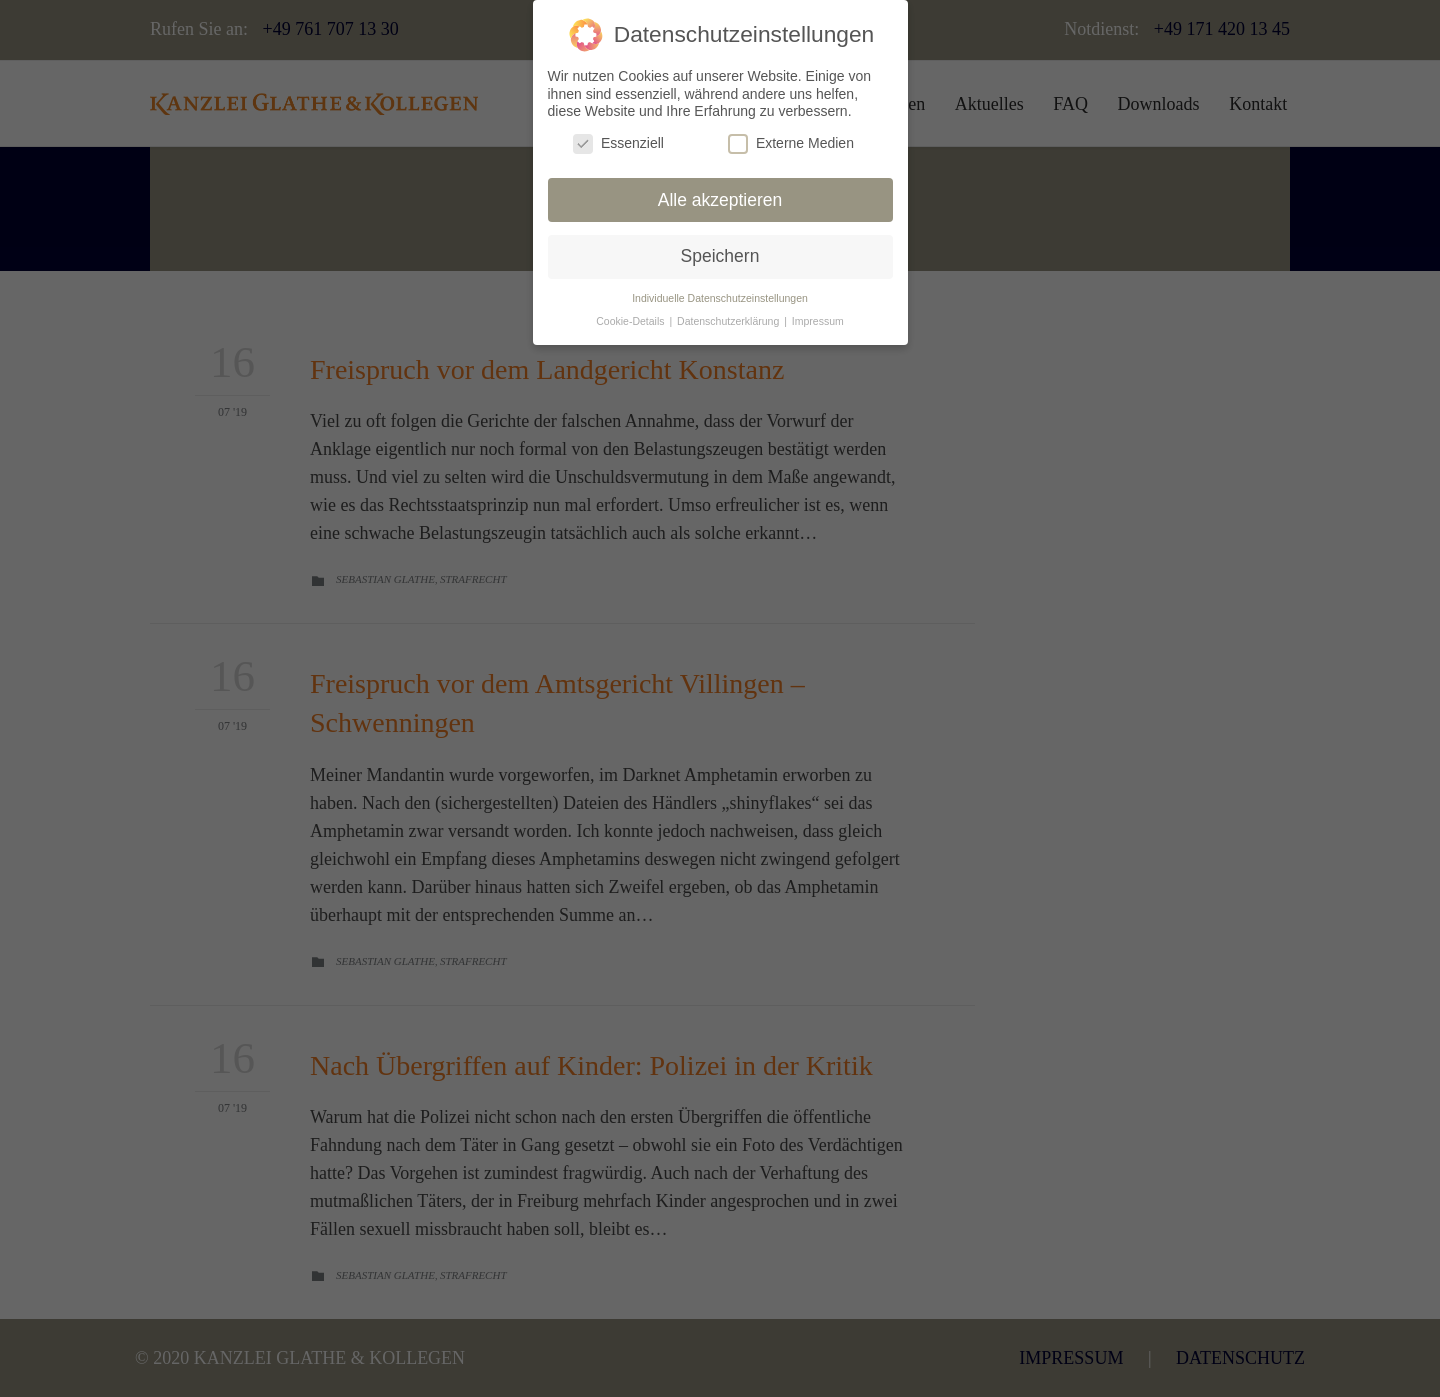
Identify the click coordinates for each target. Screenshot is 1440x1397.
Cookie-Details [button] (631, 321)
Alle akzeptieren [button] (720, 200)
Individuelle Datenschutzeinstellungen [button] (720, 298)
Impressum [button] (818, 321)
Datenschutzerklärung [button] (729, 321)
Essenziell (618, 143)
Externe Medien (791, 143)
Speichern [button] (720, 256)
